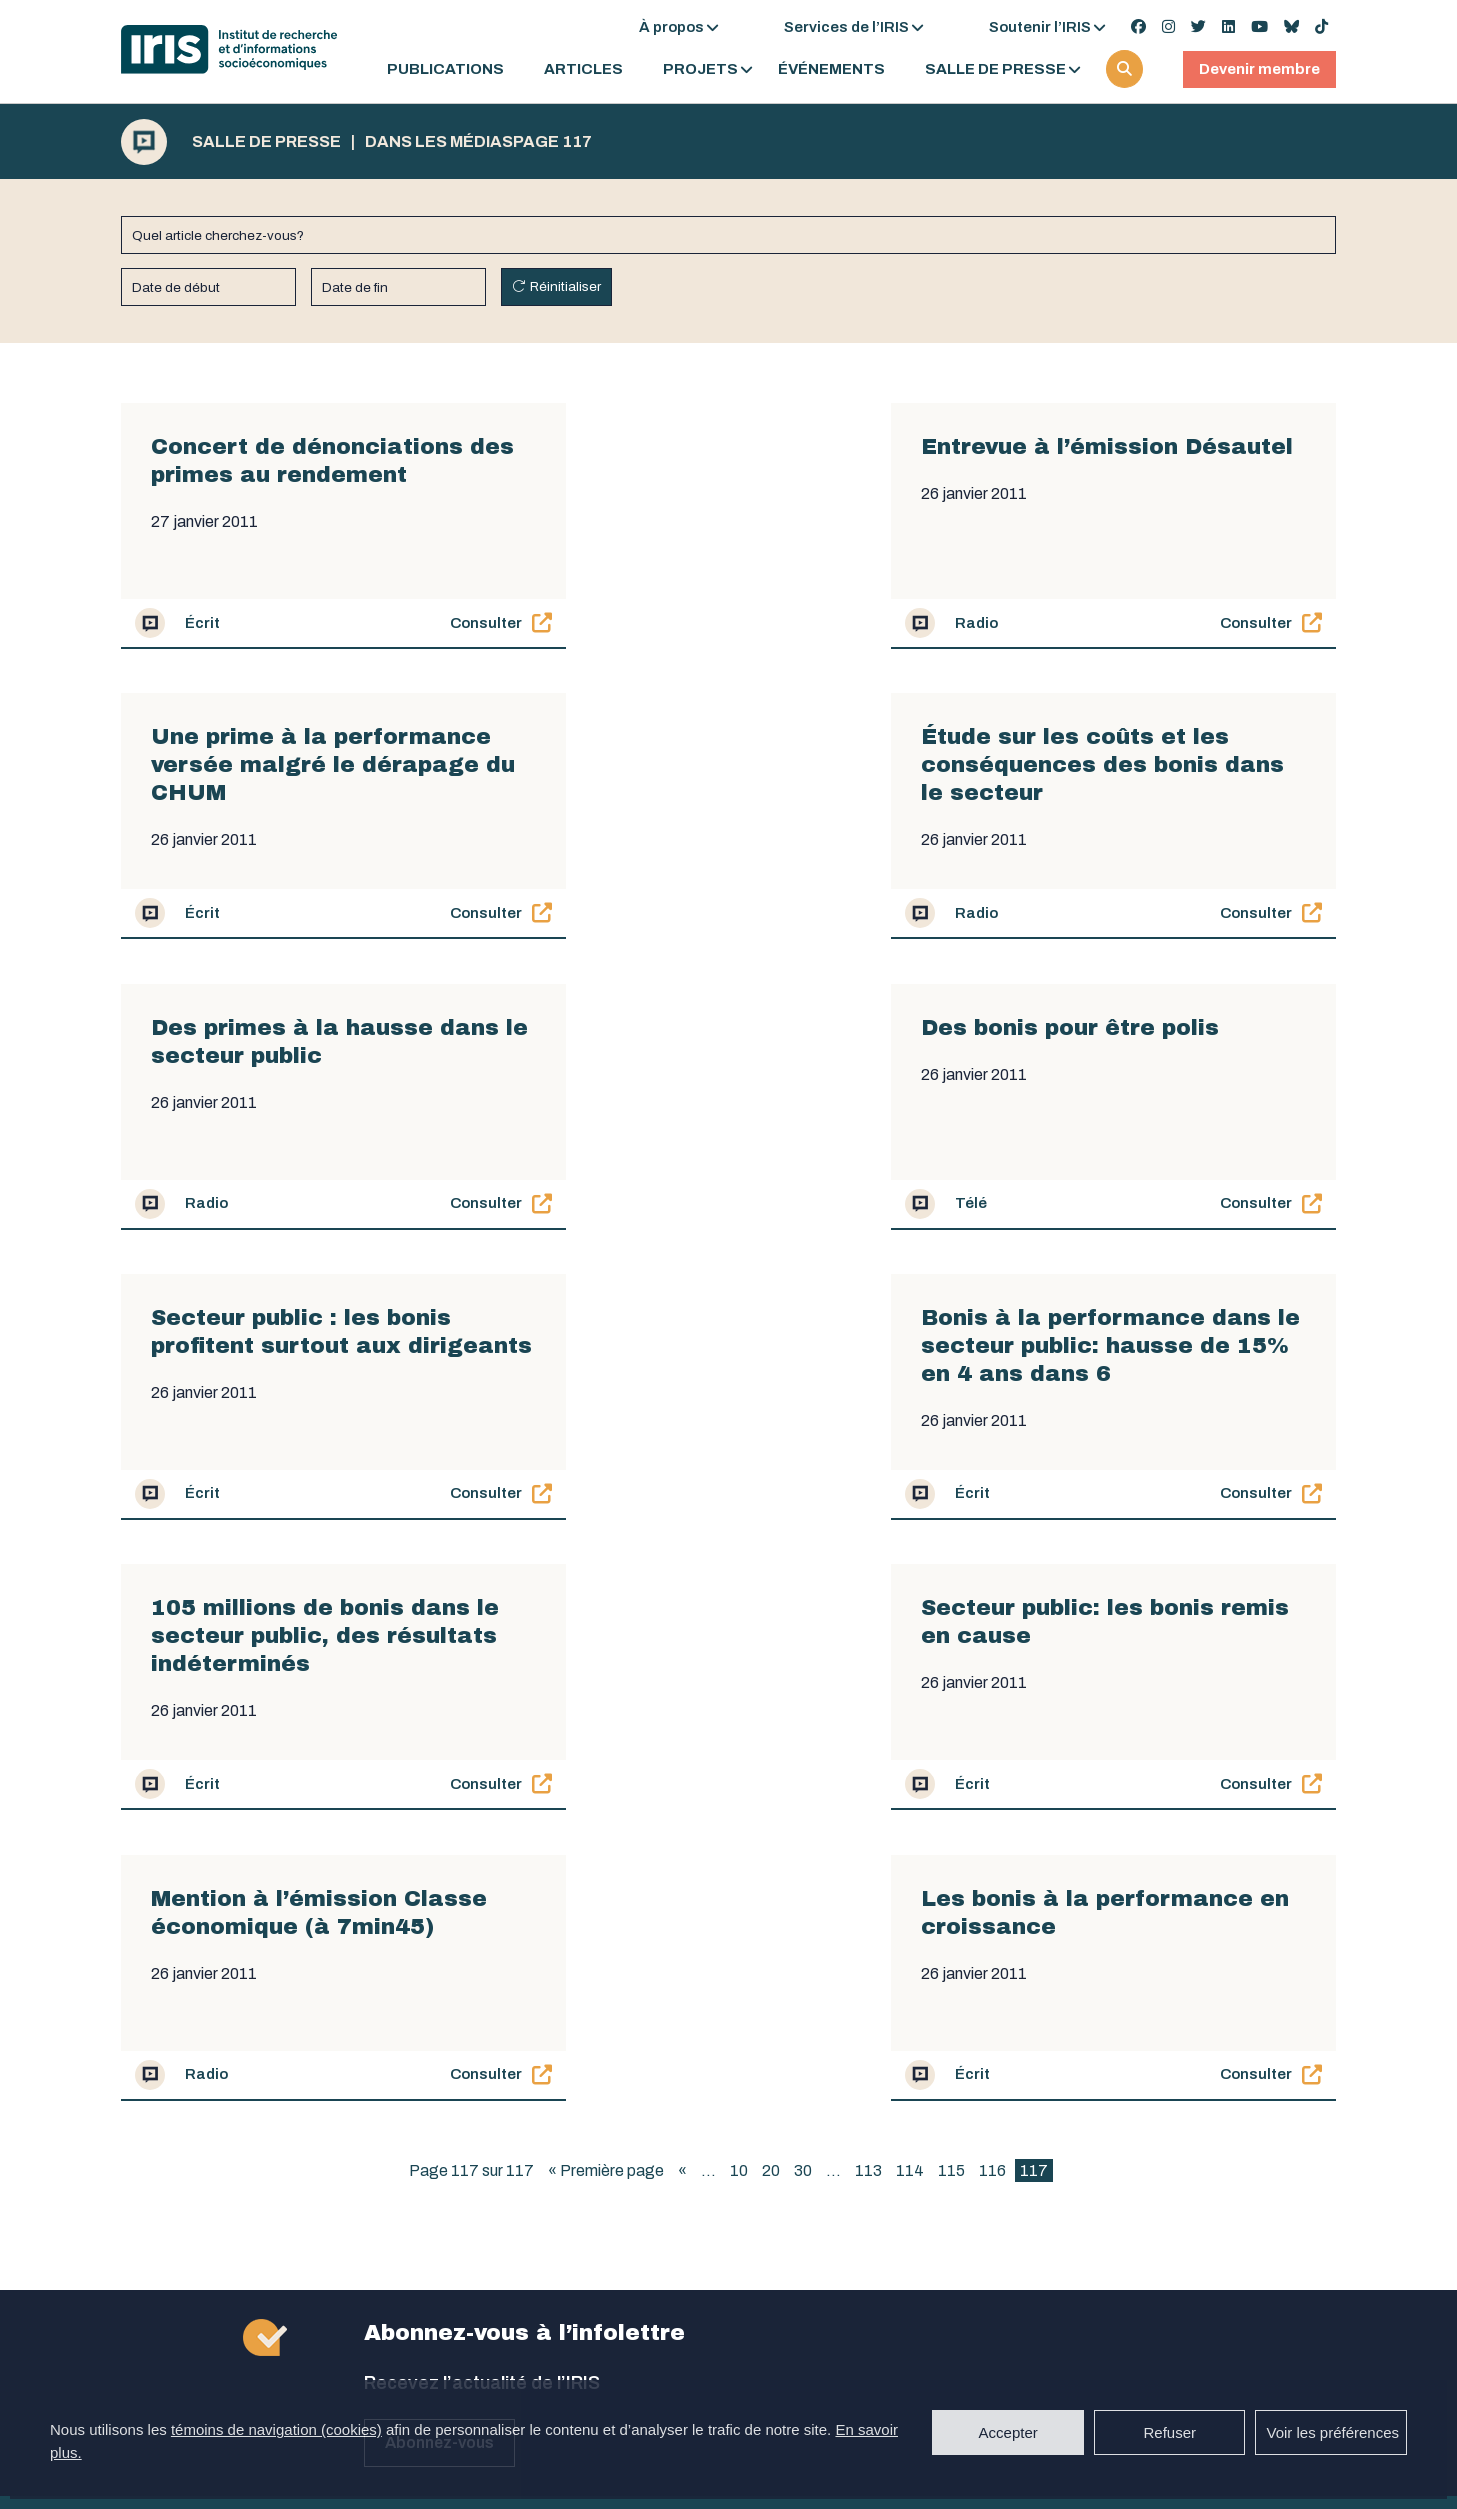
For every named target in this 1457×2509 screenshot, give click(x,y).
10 (739, 1589)
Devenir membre (1259, 69)
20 (771, 1589)
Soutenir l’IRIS (1040, 27)
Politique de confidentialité (791, 2337)
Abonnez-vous (439, 1861)
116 (992, 1589)
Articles (583, 69)
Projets (700, 69)
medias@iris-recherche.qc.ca (772, 2102)
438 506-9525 (718, 2076)
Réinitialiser (565, 286)
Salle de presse (995, 69)
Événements (831, 69)
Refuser (1169, 2432)
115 (951, 1589)
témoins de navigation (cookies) (276, 2429)
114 (910, 1589)
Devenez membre (1240, 2084)
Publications (445, 69)
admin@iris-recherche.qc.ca (464, 2282)
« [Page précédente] (682, 1589)
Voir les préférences (1332, 2432)
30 (803, 1589)
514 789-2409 (416, 2102)
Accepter (1008, 2432)
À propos (671, 27)
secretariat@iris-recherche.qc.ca (482, 2179)
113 (868, 1589)
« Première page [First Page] (606, 1589)
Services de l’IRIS (846, 27)
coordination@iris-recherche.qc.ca (790, 2274)
